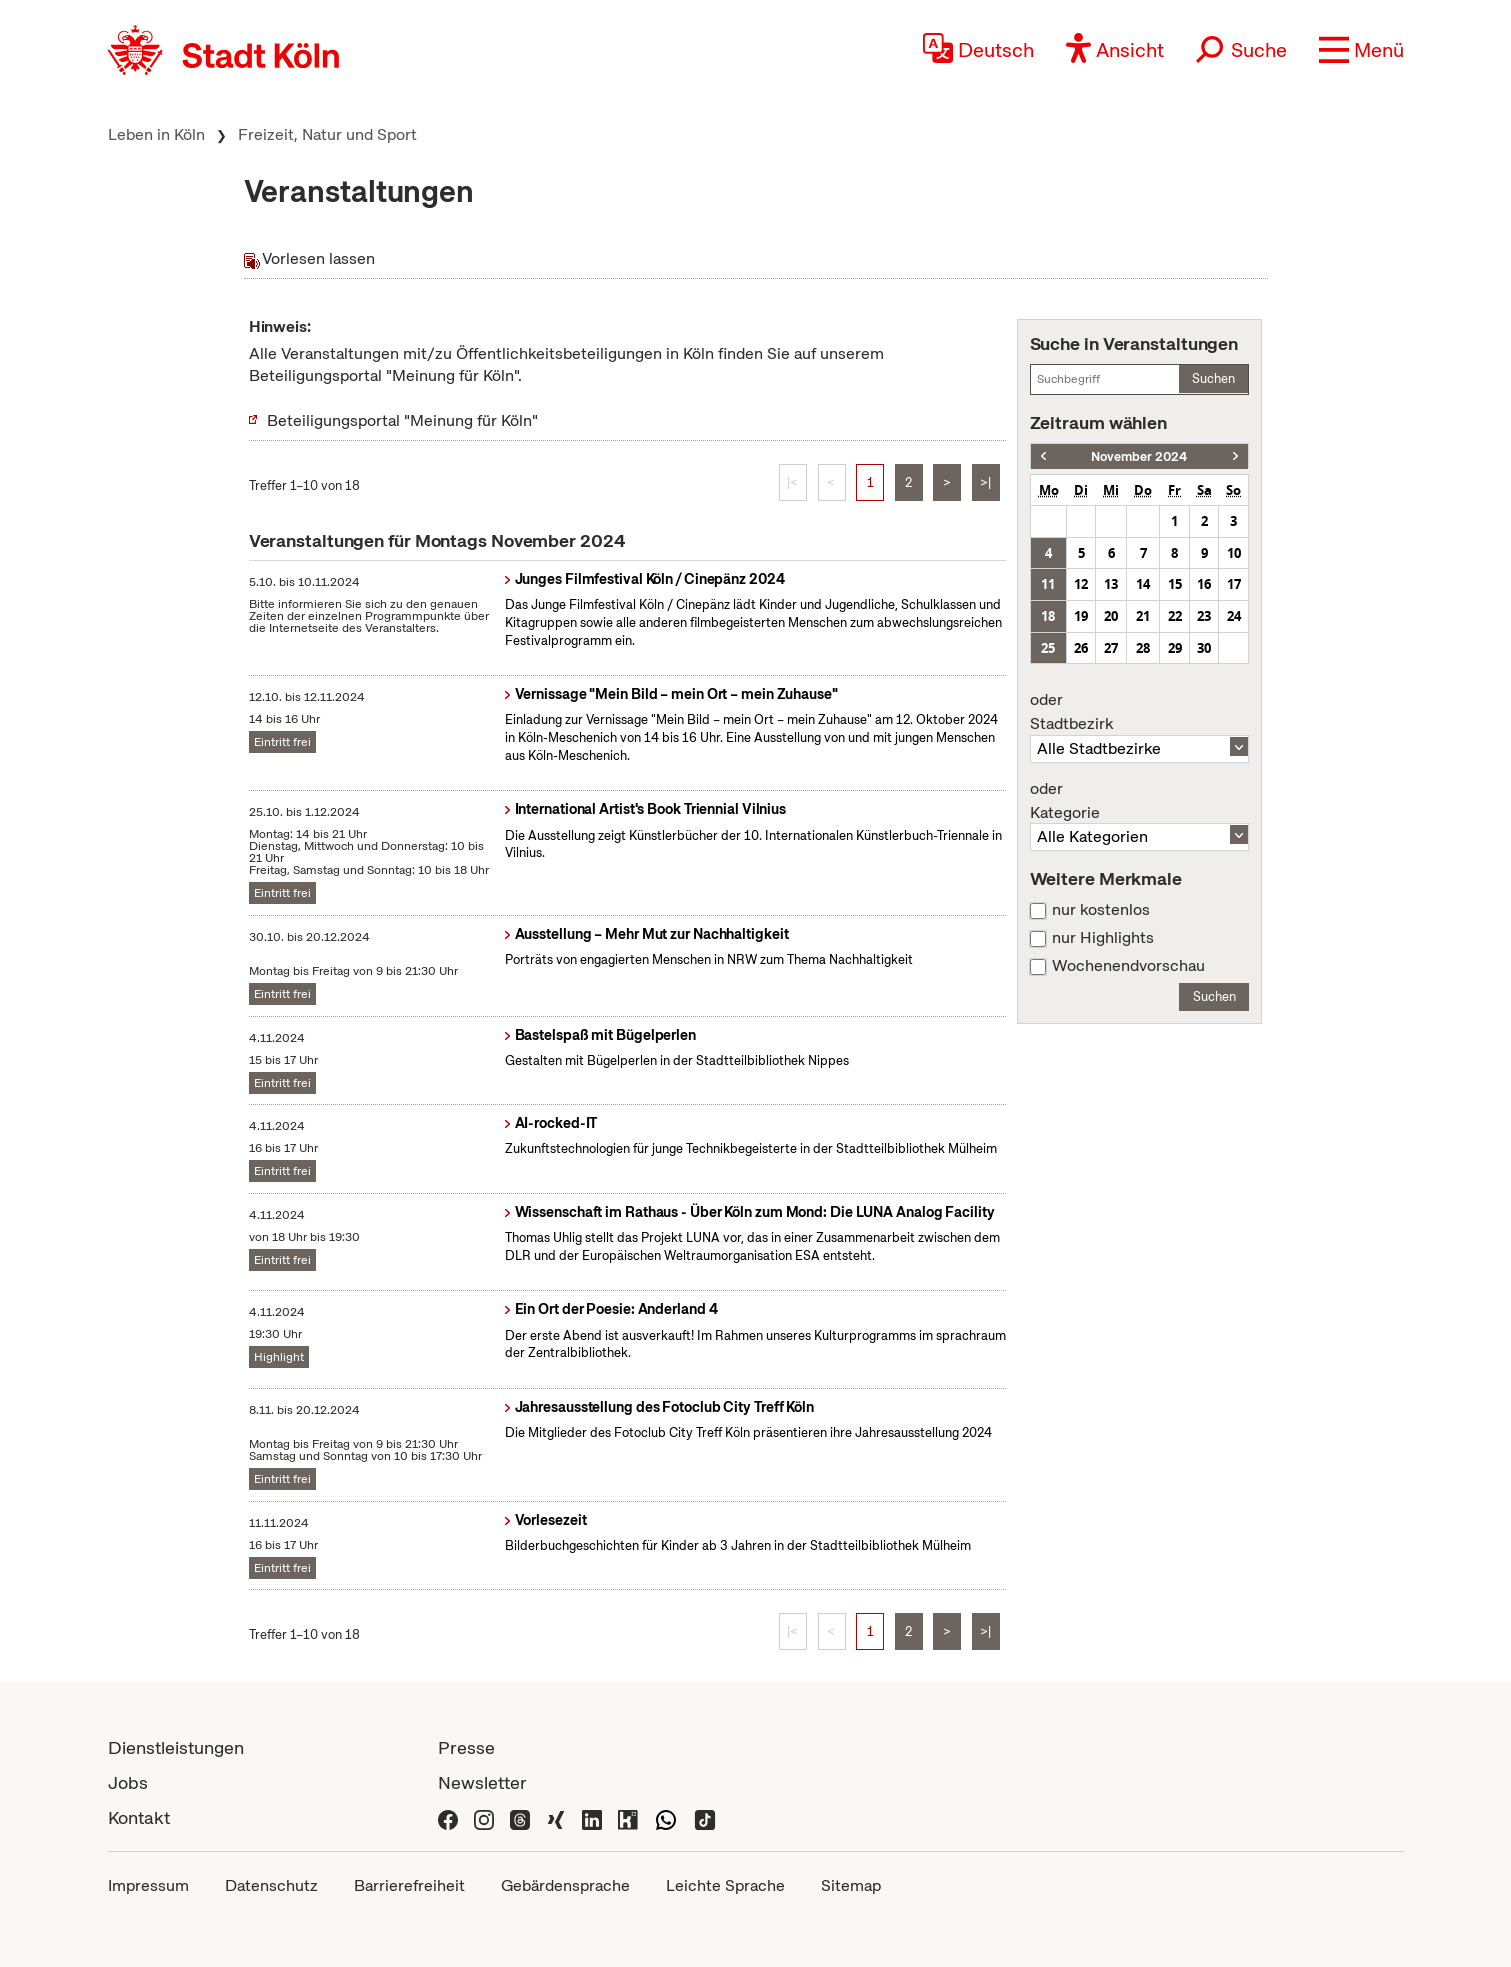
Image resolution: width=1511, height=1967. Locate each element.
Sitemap (851, 1885)
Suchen (1213, 378)
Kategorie (1140, 801)
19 (1081, 616)
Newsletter (482, 1782)
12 (1081, 584)
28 (1143, 648)
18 (1048, 616)
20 (1111, 616)
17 (1234, 584)
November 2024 (1139, 456)
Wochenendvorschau (1128, 966)
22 (1175, 616)
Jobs (128, 1782)
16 (1204, 584)
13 (1111, 584)
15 (1175, 584)
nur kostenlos (1101, 910)
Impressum (148, 1885)
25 (1048, 648)
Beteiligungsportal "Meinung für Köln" (402, 420)
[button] (1361, 50)
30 (1204, 648)
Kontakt (139, 1817)
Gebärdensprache (565, 1885)
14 (1143, 584)
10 (1234, 553)
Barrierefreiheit (409, 1885)
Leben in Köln (156, 134)
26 (1081, 648)
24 (1234, 616)
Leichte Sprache (725, 1885)
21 (1143, 616)
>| (985, 482)
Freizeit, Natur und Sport (327, 134)
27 (1111, 648)
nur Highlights (1103, 938)
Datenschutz (271, 1885)
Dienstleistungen (176, 1747)
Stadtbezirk (1140, 712)
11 (1048, 584)
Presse (466, 1747)
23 (1204, 616)
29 (1175, 648)
